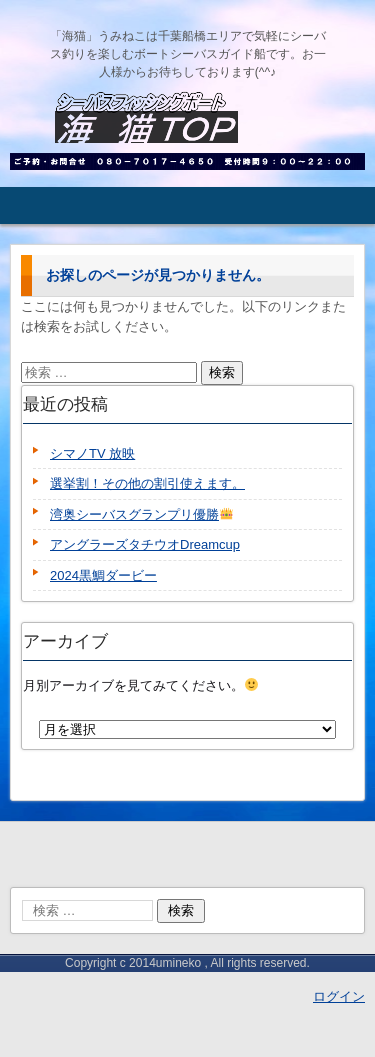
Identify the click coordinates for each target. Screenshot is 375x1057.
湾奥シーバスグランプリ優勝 (141, 514)
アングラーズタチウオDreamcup (145, 544)
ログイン (339, 996)
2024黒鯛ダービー (103, 575)
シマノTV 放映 (92, 453)
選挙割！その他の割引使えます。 (147, 483)
